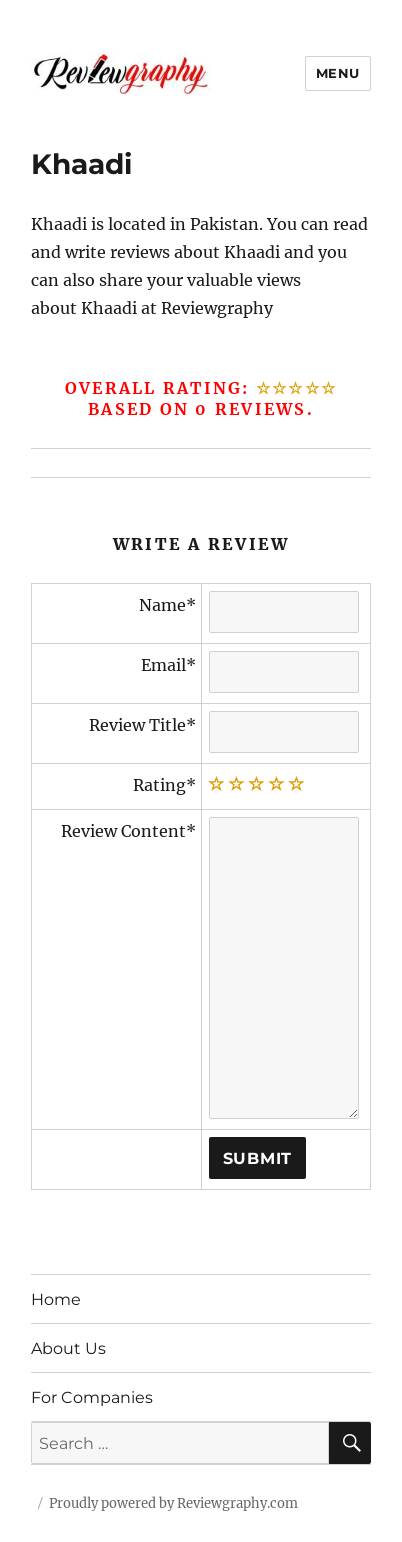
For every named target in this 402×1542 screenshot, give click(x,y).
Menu (338, 73)
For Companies (92, 1397)
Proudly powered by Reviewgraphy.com (173, 1503)
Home (56, 1299)
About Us (68, 1348)
